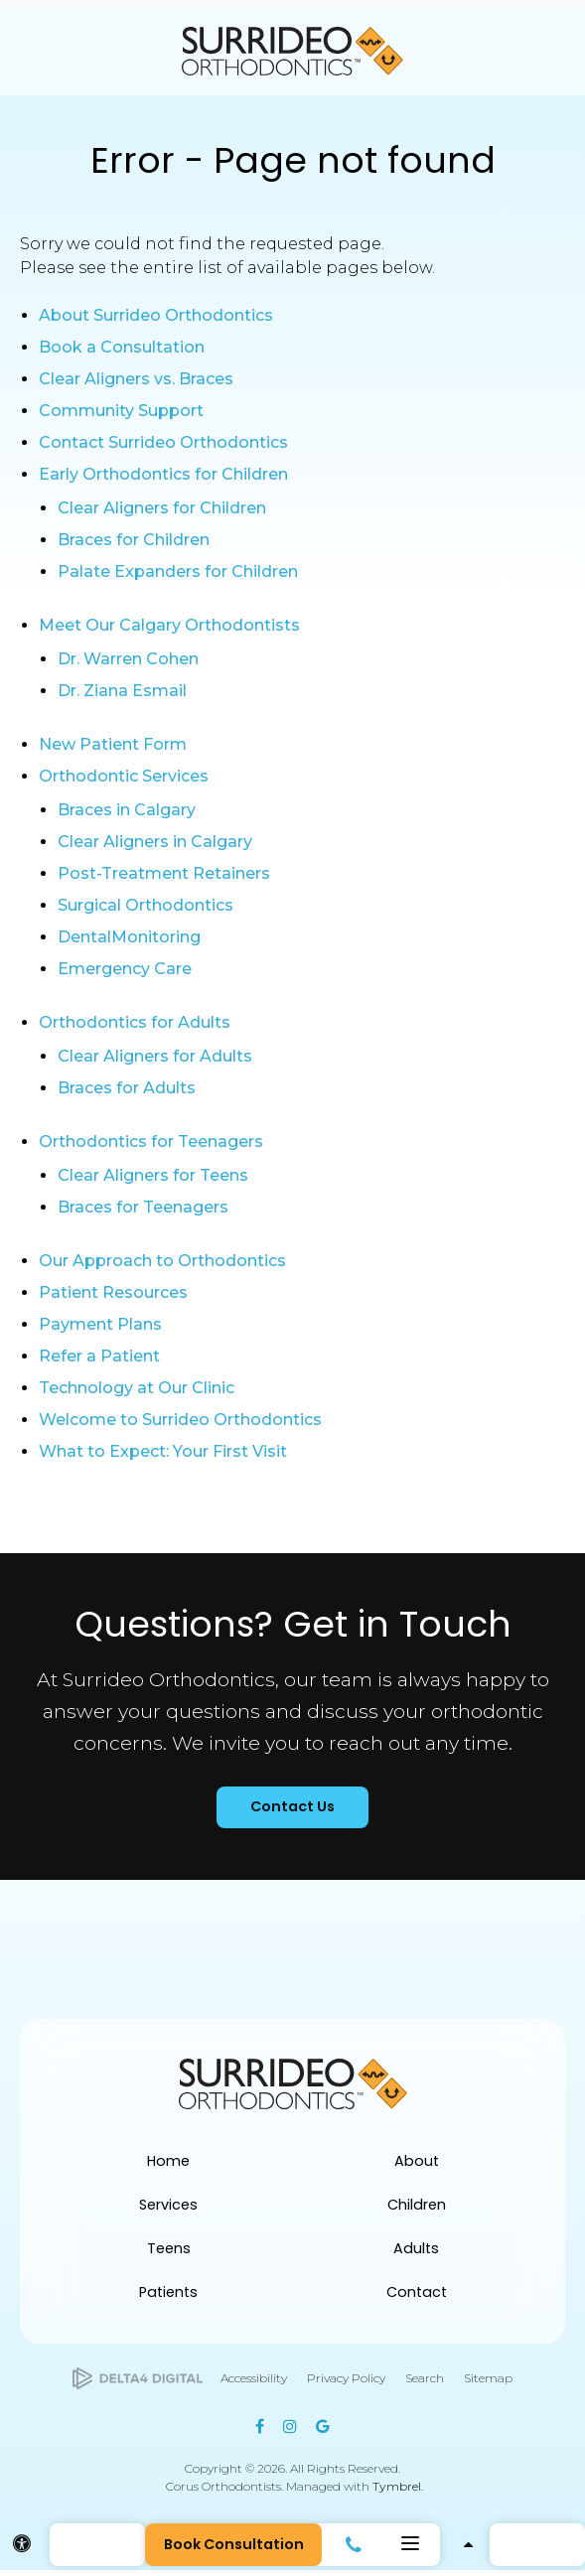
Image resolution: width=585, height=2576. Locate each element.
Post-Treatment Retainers (164, 873)
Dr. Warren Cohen (128, 658)
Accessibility (253, 2383)
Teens (169, 2254)
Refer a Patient (99, 1356)
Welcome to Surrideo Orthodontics (180, 1419)
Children (416, 2210)
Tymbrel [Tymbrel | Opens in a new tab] (396, 2492)
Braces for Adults (127, 1087)
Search (424, 2383)
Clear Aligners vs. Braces (136, 378)
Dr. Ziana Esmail (122, 690)
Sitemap (488, 2383)
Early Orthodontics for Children (163, 474)
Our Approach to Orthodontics (162, 1260)
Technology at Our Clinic (136, 1387)
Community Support (121, 410)
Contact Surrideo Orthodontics (163, 442)
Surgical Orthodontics (145, 905)
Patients (168, 2298)
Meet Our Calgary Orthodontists (169, 625)
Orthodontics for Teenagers (151, 1141)
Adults (416, 2254)
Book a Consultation (122, 347)
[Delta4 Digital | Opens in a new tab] (138, 2384)
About (416, 2167)
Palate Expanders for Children (178, 571)
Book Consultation (237, 2544)
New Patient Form (113, 744)
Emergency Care (125, 968)
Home (168, 2167)
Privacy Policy (346, 2383)
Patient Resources (113, 1292)
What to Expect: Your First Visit (163, 1451)
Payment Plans (100, 1324)
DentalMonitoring (129, 937)
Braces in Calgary (127, 809)
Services (168, 2210)
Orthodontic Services (124, 776)
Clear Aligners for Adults (155, 1056)
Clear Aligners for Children (162, 508)
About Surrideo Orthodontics (156, 315)
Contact (416, 2298)
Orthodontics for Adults (134, 1022)
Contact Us (292, 1810)
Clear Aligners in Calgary (155, 841)
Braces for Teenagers (143, 1207)
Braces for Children (134, 539)
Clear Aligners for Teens (153, 1175)
